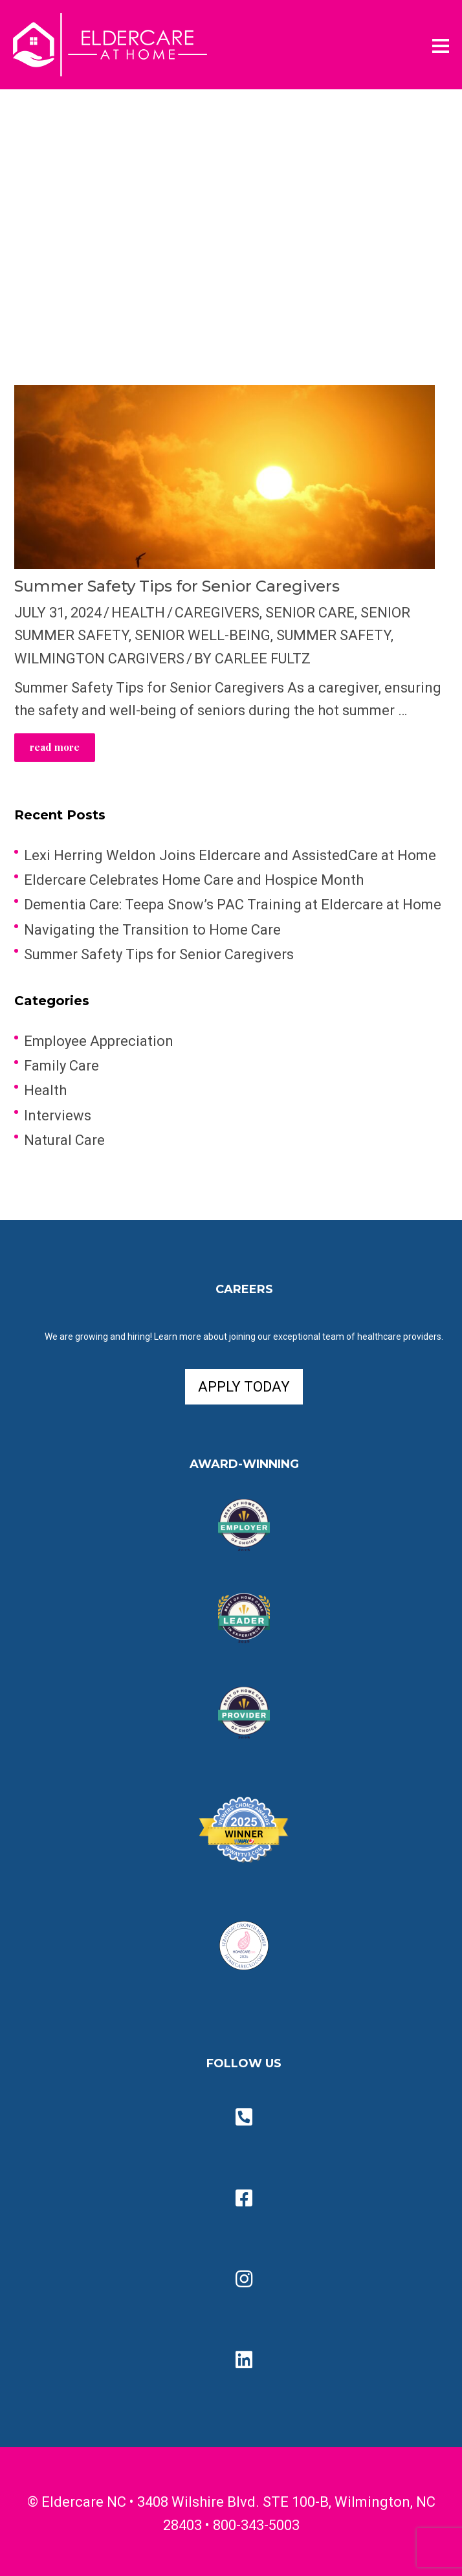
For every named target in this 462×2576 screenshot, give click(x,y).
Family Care (61, 1066)
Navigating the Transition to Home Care (152, 930)
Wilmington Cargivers (99, 658)
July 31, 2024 (58, 613)
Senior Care (310, 613)
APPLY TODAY (244, 1387)
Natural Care (64, 1140)
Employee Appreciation (98, 1041)
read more (55, 746)
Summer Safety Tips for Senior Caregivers (177, 586)
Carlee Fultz (263, 658)
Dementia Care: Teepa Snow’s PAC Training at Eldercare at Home (232, 904)
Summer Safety (333, 635)
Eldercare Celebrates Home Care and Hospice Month (194, 880)
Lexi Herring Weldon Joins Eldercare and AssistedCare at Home (230, 855)
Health (138, 613)
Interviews (57, 1115)
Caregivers (217, 613)
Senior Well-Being (202, 635)
